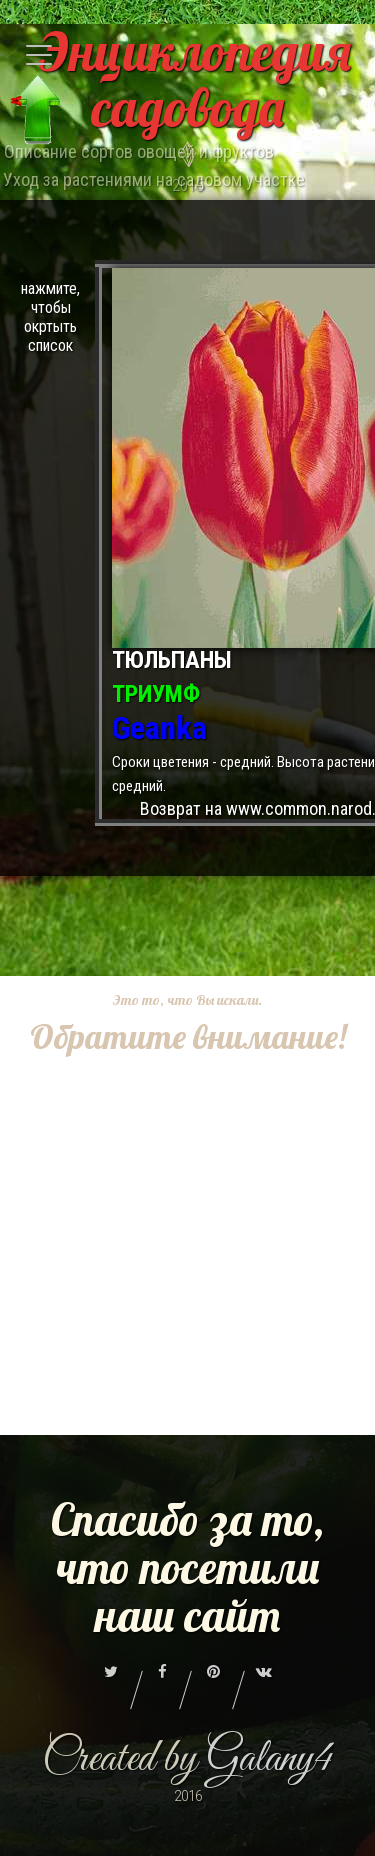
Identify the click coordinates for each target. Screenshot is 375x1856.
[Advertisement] (187, 1247)
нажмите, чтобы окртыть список (50, 317)
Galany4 (269, 1759)
